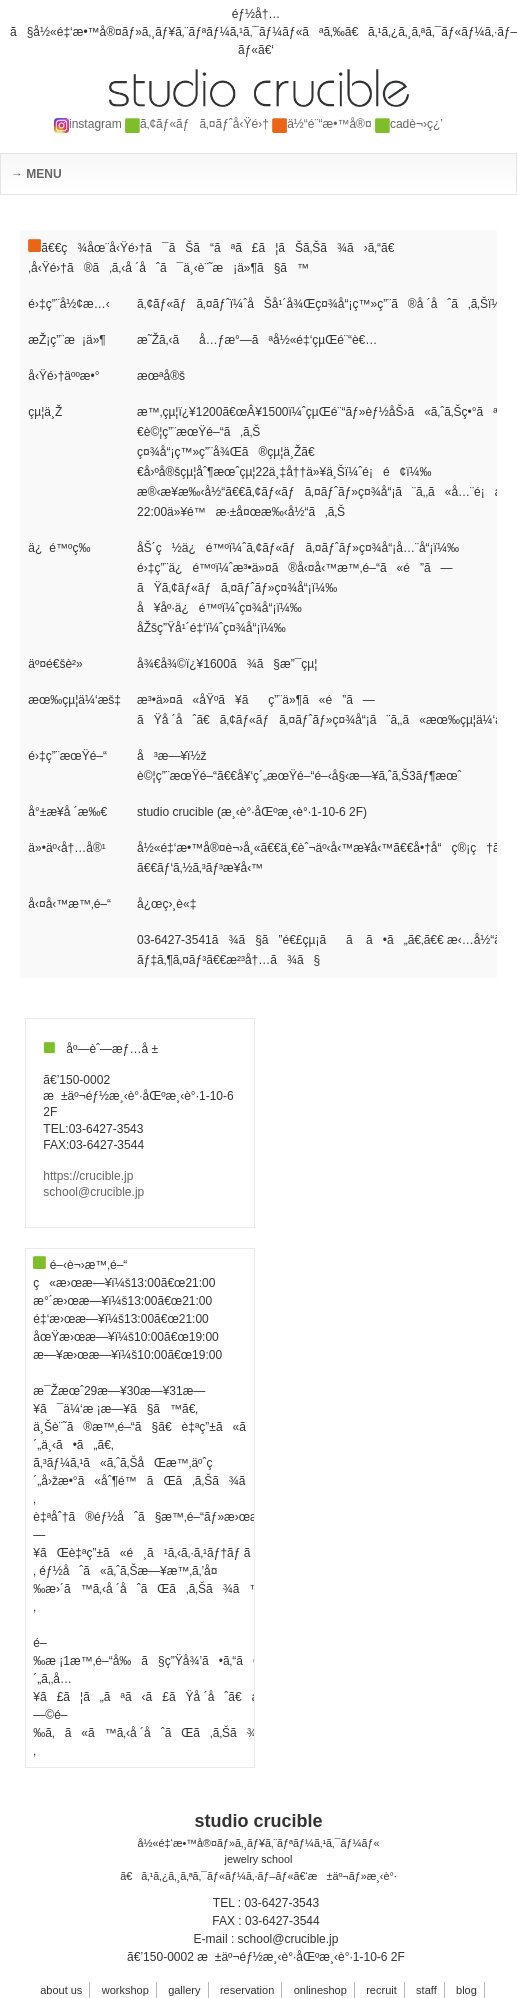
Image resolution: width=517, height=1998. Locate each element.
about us (61, 1990)
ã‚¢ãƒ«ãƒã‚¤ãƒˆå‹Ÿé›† (197, 124)
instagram (88, 124)
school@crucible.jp (93, 1192)
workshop (125, 1990)
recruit (381, 1990)
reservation (247, 1990)
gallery (184, 1990)
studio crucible (258, 1821)
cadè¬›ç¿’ (409, 124)
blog (466, 1990)
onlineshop (320, 1990)
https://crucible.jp (88, 1176)
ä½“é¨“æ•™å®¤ (321, 124)
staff (426, 1990)
